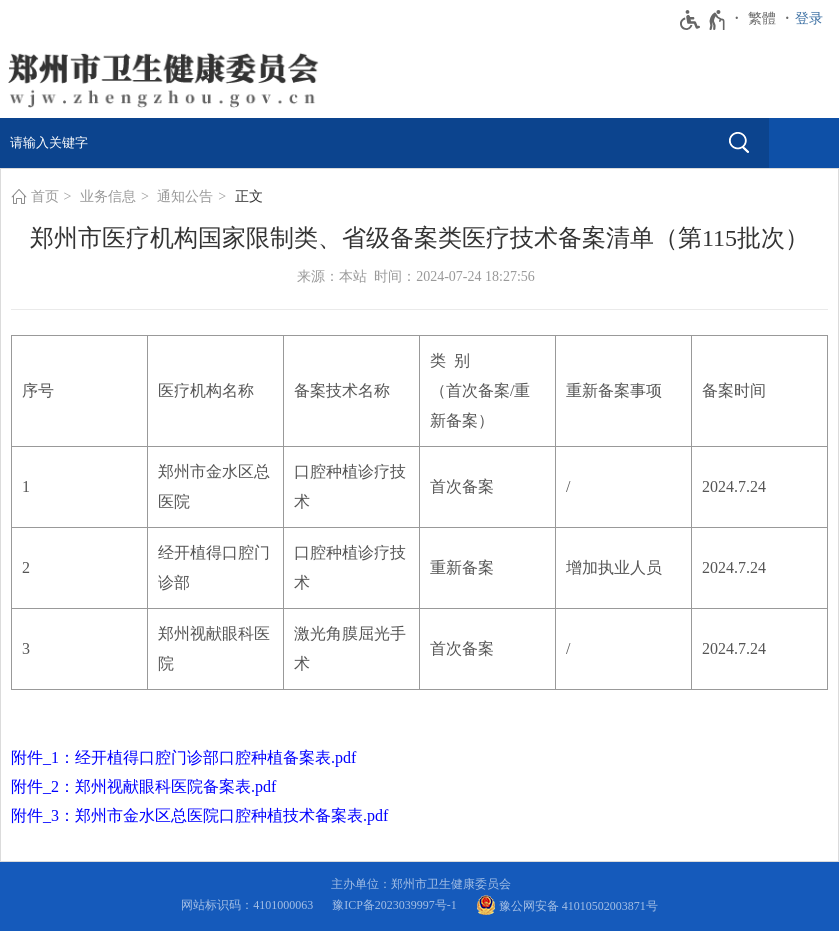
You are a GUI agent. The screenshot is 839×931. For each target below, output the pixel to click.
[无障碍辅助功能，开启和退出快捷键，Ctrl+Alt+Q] (703, 20)
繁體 (762, 18)
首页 (45, 196)
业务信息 (108, 196)
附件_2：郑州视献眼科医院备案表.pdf (143, 786)
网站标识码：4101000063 (250, 905)
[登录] (814, 19)
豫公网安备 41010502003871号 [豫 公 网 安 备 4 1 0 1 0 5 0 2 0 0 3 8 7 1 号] (567, 905)
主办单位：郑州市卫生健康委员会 (424, 884)
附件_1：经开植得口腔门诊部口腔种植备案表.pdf (183, 757)
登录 (809, 18)
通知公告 (185, 196)
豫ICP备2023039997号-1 (397, 905)
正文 (249, 196)
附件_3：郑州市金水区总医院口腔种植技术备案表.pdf (199, 815)
